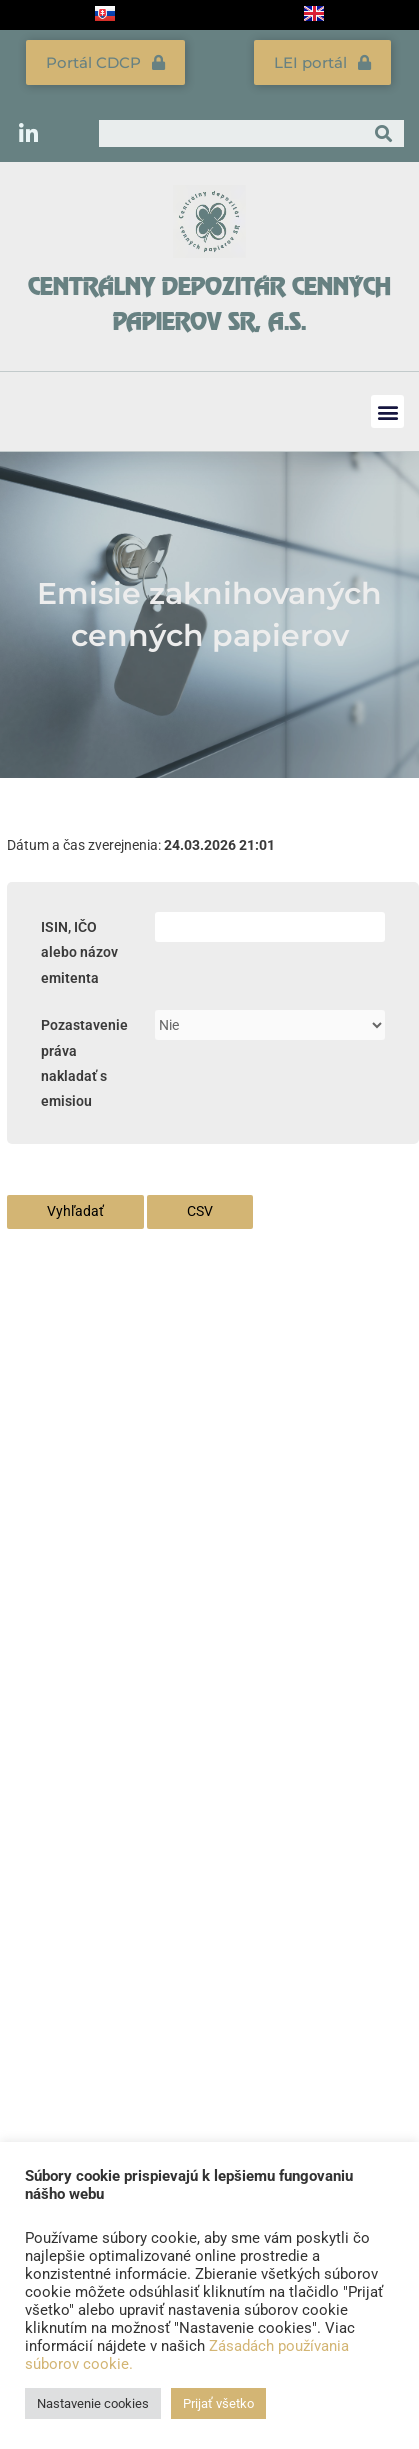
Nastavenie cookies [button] (93, 2403)
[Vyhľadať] (383, 133)
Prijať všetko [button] (218, 2403)
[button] (387, 411)
